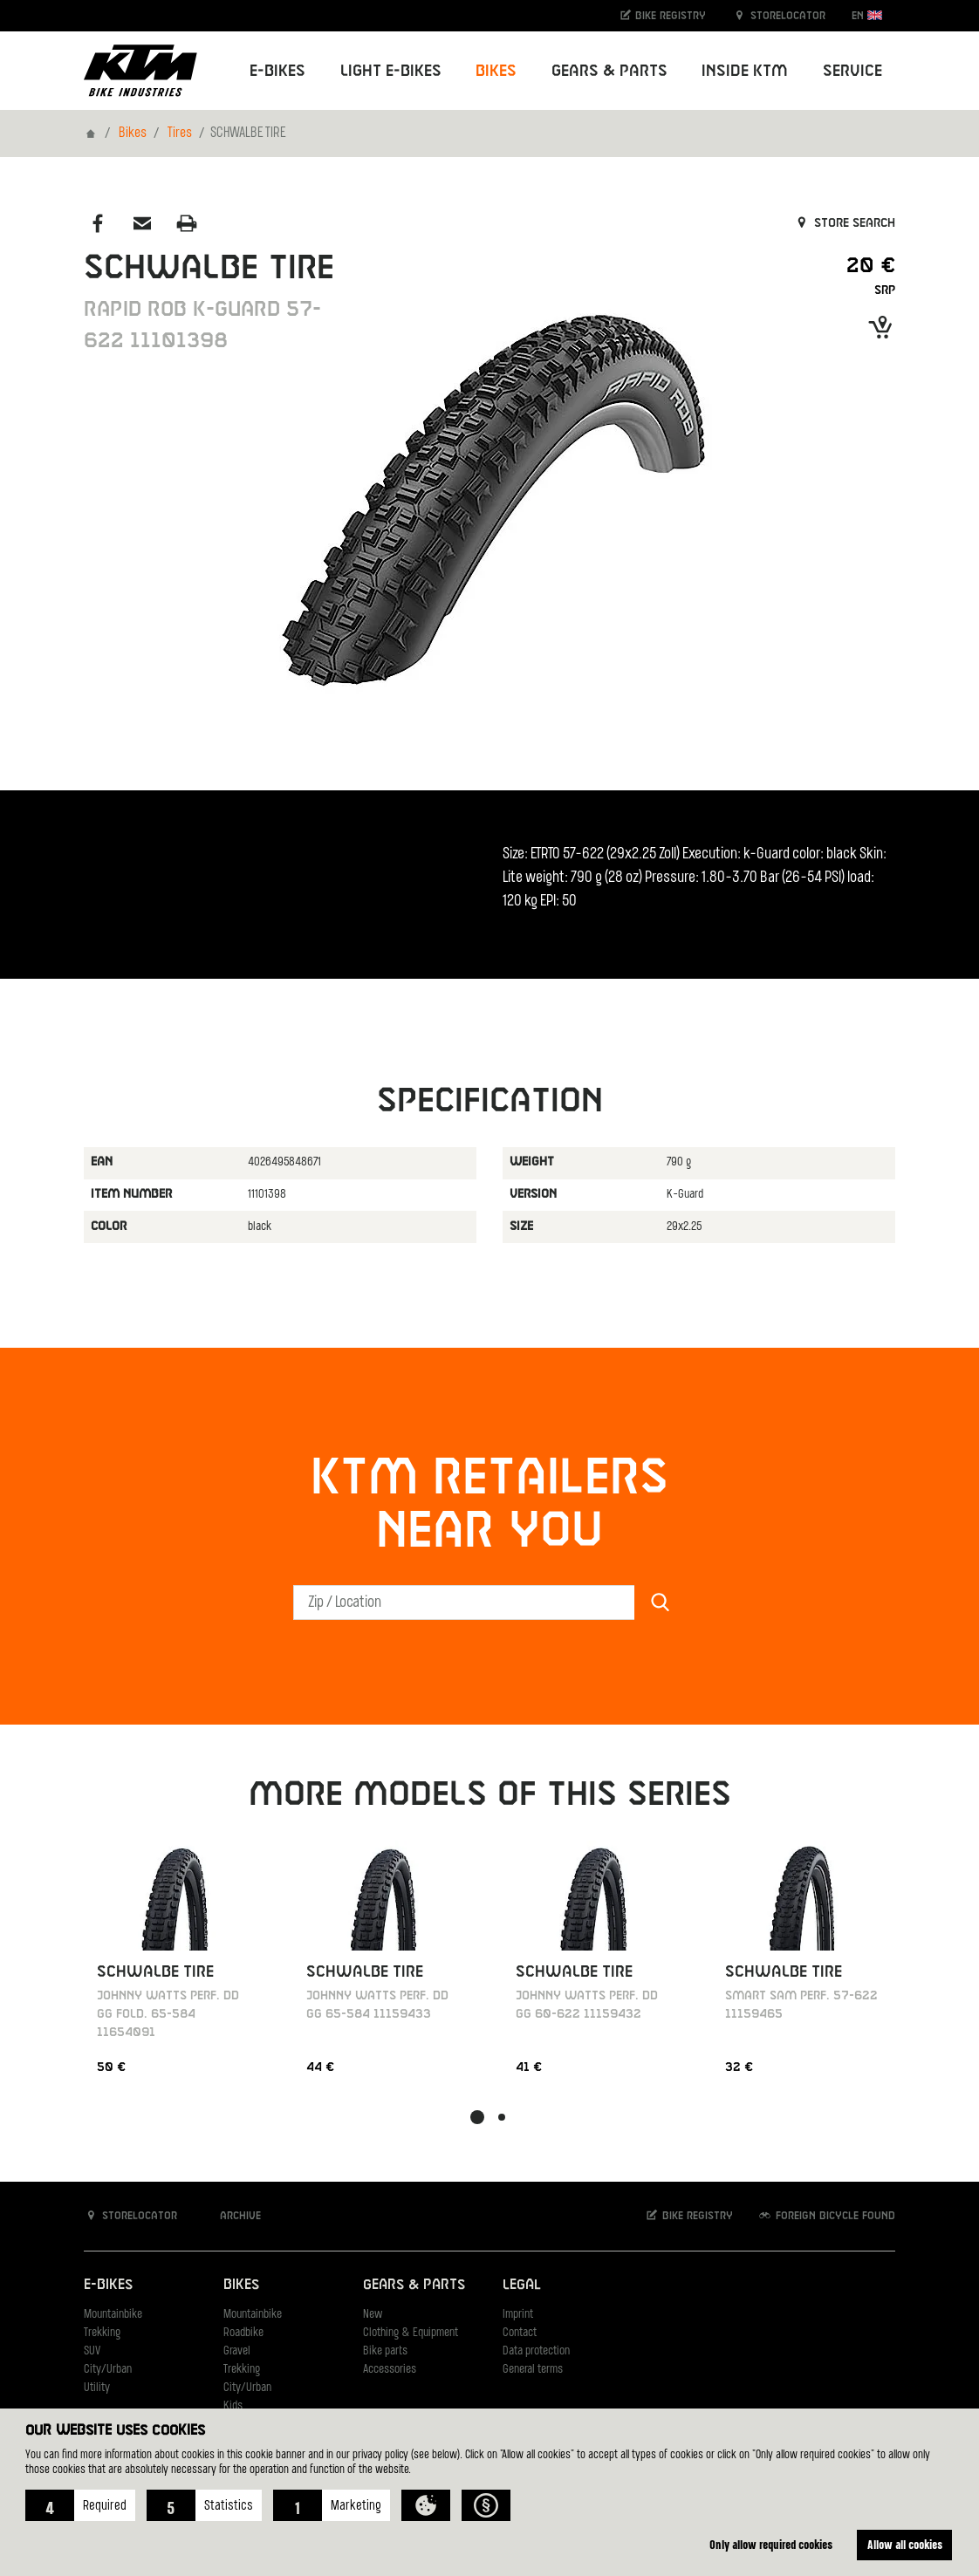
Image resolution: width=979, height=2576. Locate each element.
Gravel (236, 2351)
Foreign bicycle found (826, 2215)
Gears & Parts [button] (609, 71)
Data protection (536, 2351)
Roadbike (243, 2333)
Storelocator (778, 15)
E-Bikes (108, 2285)
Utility (97, 2388)
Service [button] (852, 71)
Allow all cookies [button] (904, 2544)
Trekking (102, 2333)
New (372, 2314)
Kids (233, 2406)
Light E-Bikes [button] (391, 71)
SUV (92, 2351)
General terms (533, 2369)
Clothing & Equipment (410, 2333)
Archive (231, 2215)
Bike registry (662, 15)
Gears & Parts (414, 2285)
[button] (80, 2505)
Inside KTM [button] (745, 71)
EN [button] (867, 15)
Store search (844, 223)
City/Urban (108, 2369)
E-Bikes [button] (277, 71)
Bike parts (385, 2351)
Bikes (133, 133)
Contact (520, 2333)
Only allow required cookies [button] (770, 2544)
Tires (180, 133)
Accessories (389, 2369)
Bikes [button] (496, 71)
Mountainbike (113, 2314)
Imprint (518, 2314)
